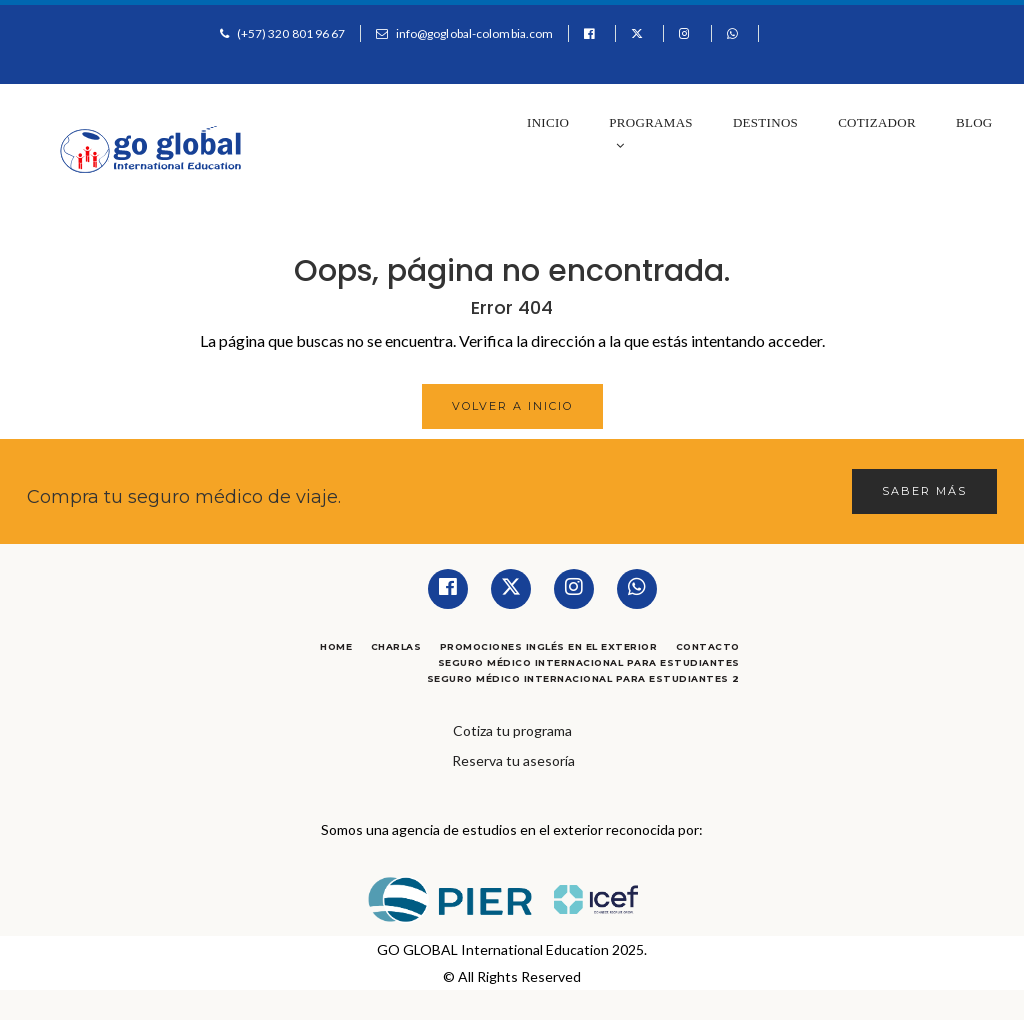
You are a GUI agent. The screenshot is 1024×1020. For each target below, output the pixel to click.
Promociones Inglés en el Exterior (549, 646)
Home (336, 646)
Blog (974, 122)
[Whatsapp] (637, 589)
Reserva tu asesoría (513, 760)
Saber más (924, 491)
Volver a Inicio (512, 406)
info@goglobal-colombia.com (475, 33)
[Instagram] (574, 589)
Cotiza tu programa (512, 730)
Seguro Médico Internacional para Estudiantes (589, 662)
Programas (651, 133)
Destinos (765, 122)
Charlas (396, 646)
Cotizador (877, 122)
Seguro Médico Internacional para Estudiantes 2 (583, 678)
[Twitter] (511, 589)
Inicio (548, 122)
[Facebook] (448, 589)
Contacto (708, 646)
